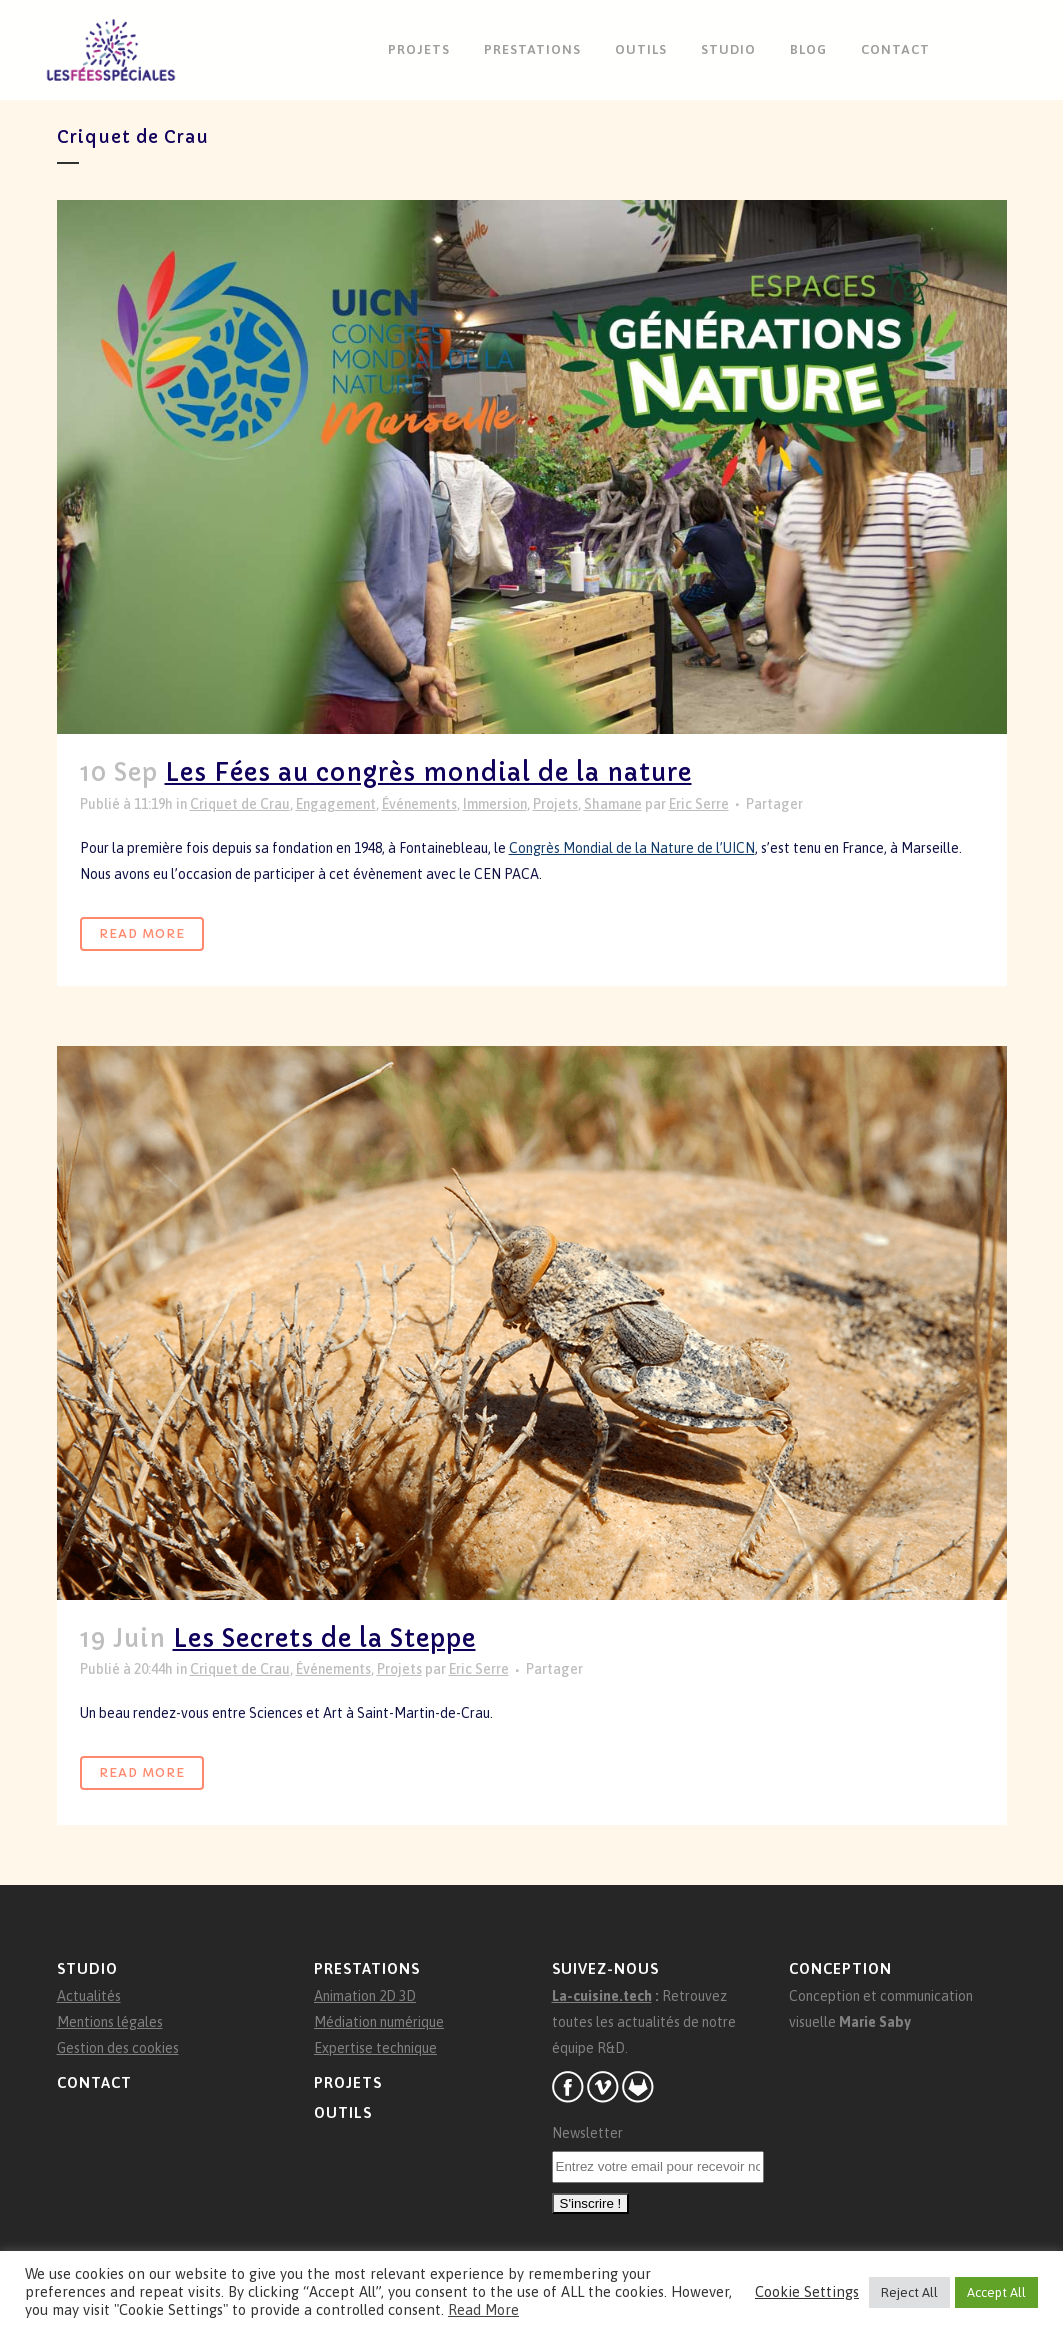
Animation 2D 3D (365, 1996)
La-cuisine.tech (602, 1996)
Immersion (495, 804)
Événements (419, 804)
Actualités (89, 1996)
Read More (142, 933)
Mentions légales (110, 2022)
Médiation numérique (379, 2022)
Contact (94, 2082)
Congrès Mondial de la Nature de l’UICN (632, 848)
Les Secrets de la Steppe (324, 1639)
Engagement (336, 804)
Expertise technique (375, 2048)
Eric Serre (699, 804)
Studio (87, 1968)
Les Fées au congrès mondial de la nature (428, 773)
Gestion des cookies (118, 2048)
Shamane (613, 804)
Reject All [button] (909, 2292)
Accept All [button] (996, 2292)
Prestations (367, 1968)
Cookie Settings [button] (807, 2291)
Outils (343, 2112)
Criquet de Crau (240, 804)
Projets (555, 804)
